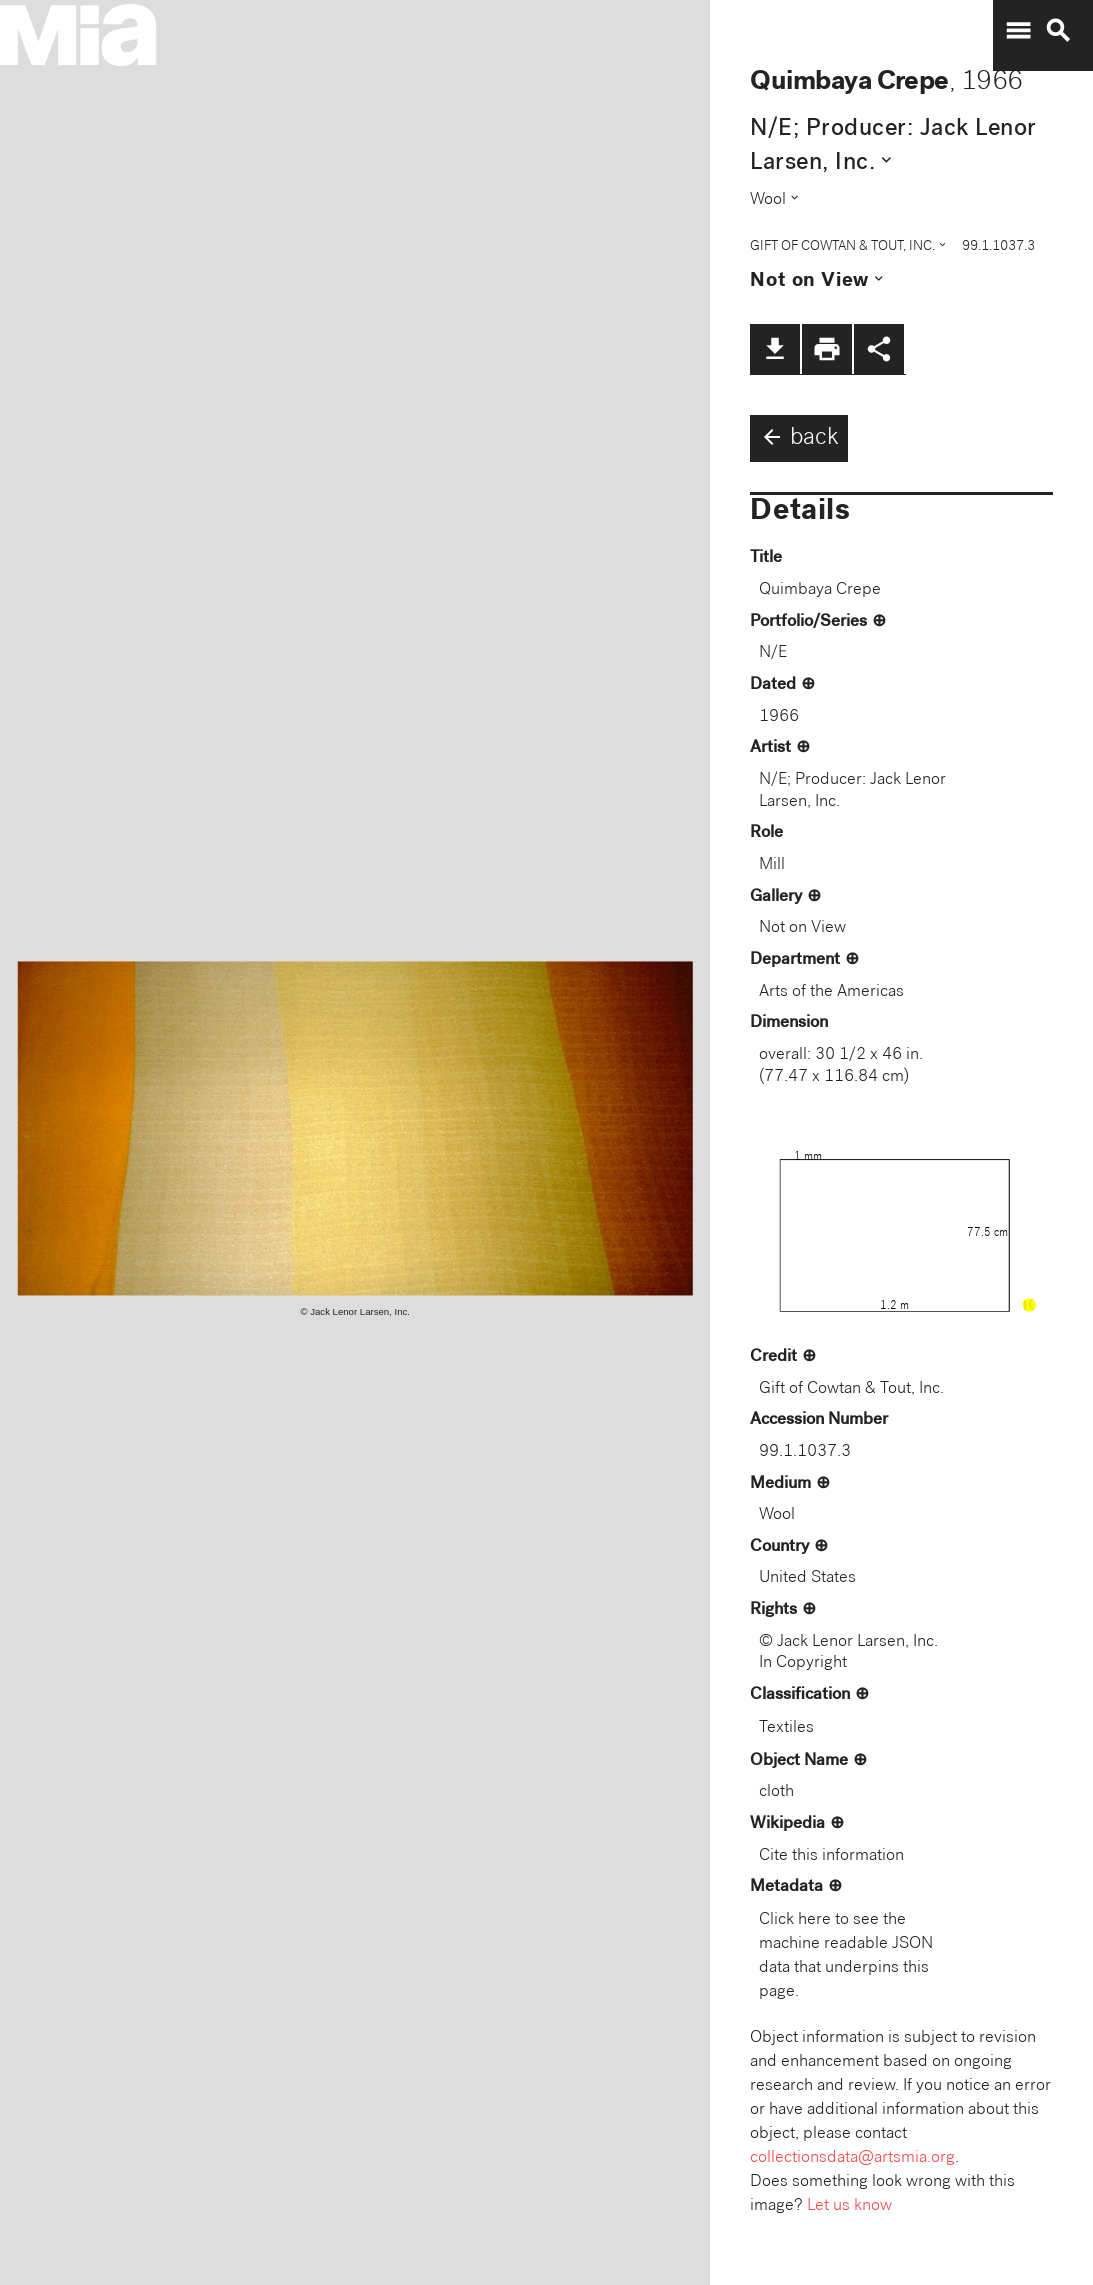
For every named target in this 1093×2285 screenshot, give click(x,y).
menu (1018, 31)
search (1058, 31)
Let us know (849, 2206)
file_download (775, 349)
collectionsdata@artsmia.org (852, 2158)
